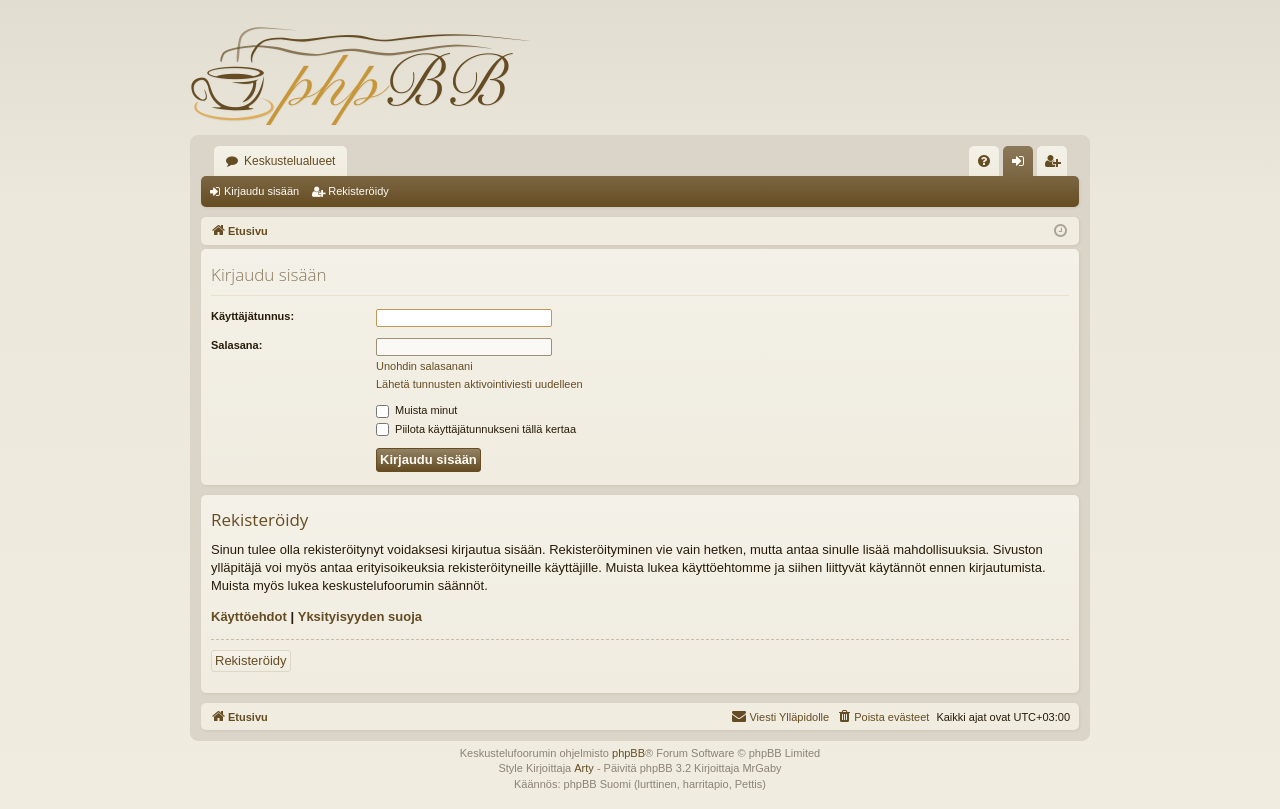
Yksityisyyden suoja (360, 616)
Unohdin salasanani (424, 366)
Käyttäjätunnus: (252, 316)
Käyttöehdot (249, 616)
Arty (584, 768)
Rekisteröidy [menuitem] (1056, 165)
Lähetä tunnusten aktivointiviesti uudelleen (479, 384)
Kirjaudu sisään (261, 191)
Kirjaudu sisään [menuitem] (1022, 165)
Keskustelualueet (289, 161)
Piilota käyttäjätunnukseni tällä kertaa (476, 429)
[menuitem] (984, 161)
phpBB (628, 753)
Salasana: (236, 345)
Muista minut (416, 410)
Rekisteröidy (358, 191)
